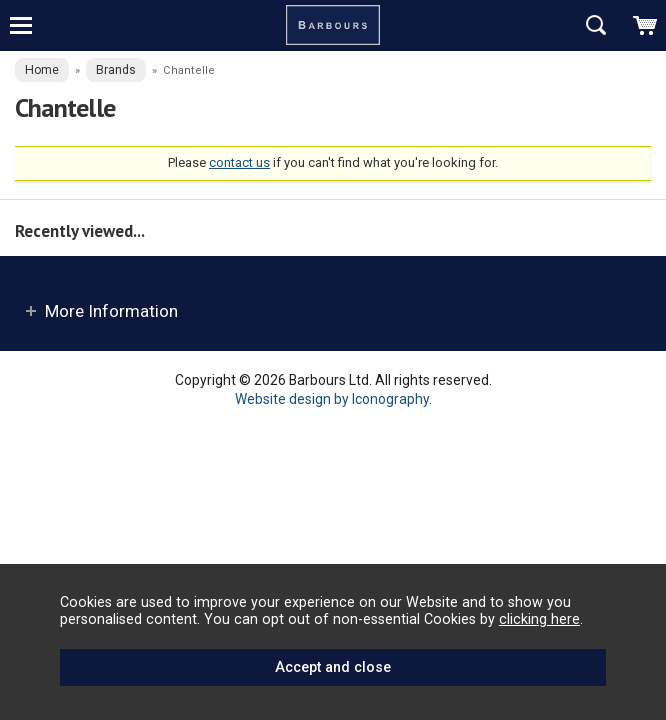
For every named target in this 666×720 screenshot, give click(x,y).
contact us (239, 162)
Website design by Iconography (332, 399)
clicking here (539, 619)
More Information (111, 311)
